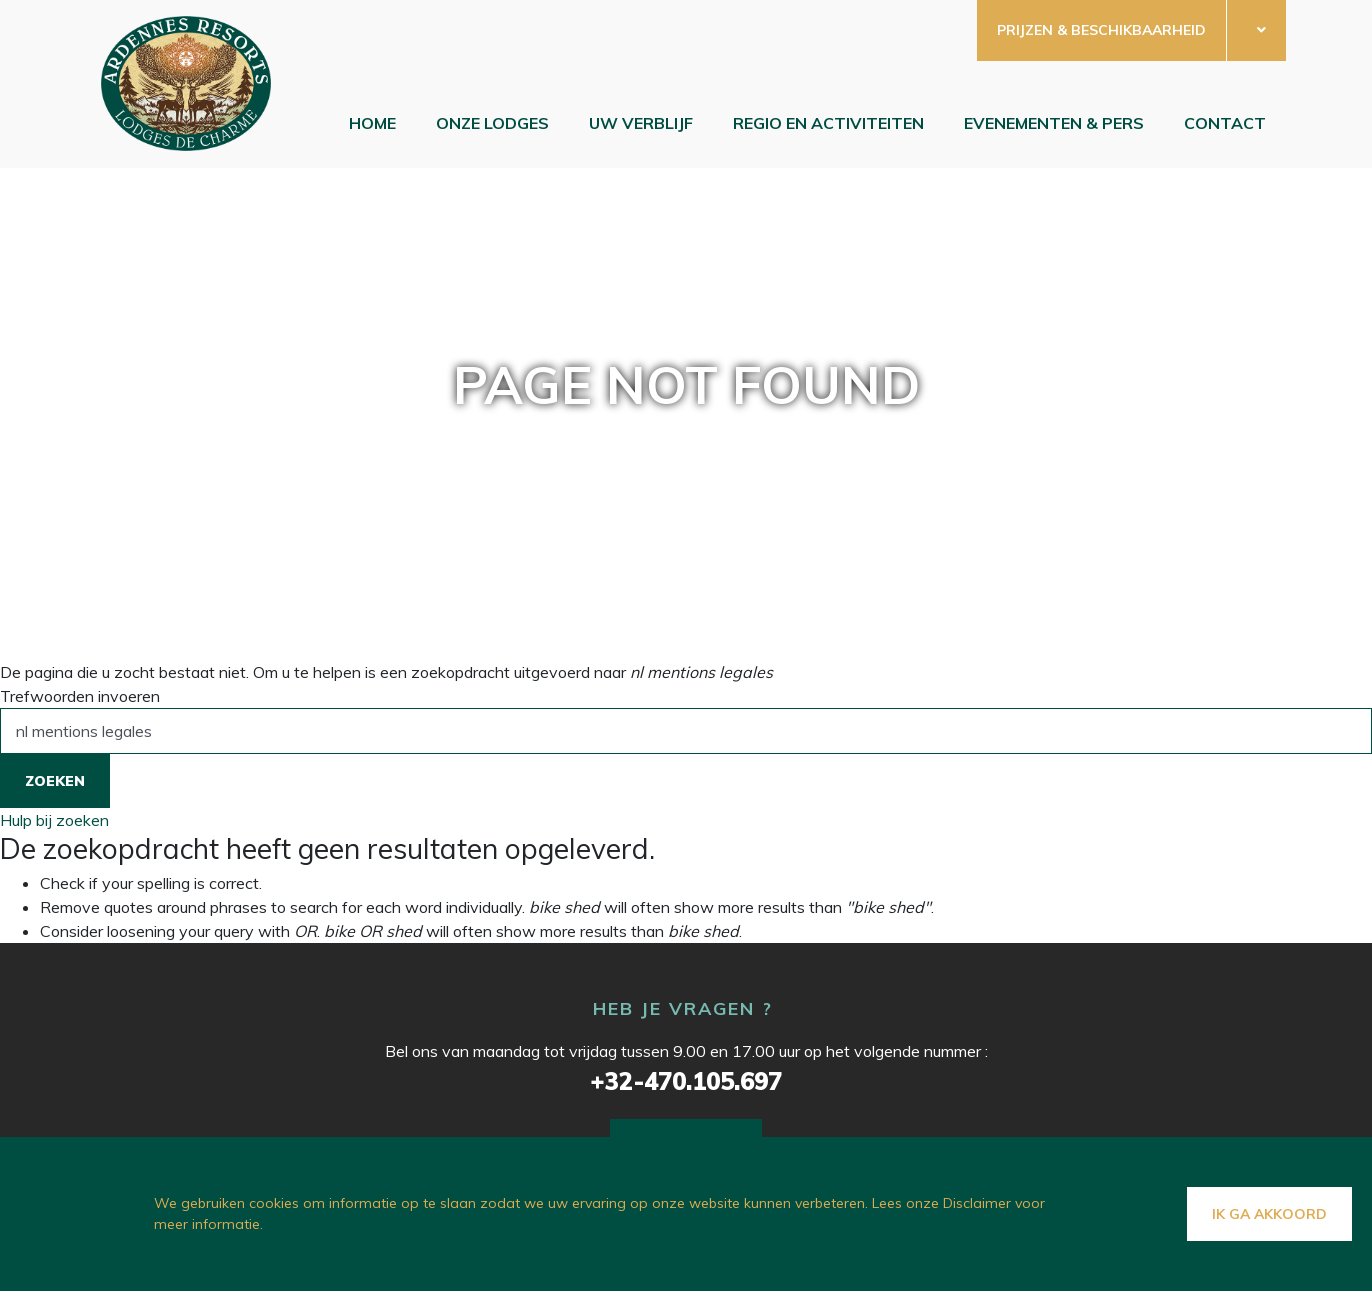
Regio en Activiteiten (828, 123)
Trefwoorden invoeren (80, 696)
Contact (1225, 123)
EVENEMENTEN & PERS (1054, 123)
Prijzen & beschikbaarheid (1101, 30)
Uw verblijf (641, 123)
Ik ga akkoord (1269, 1214)
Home (372, 123)
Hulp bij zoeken (54, 820)
